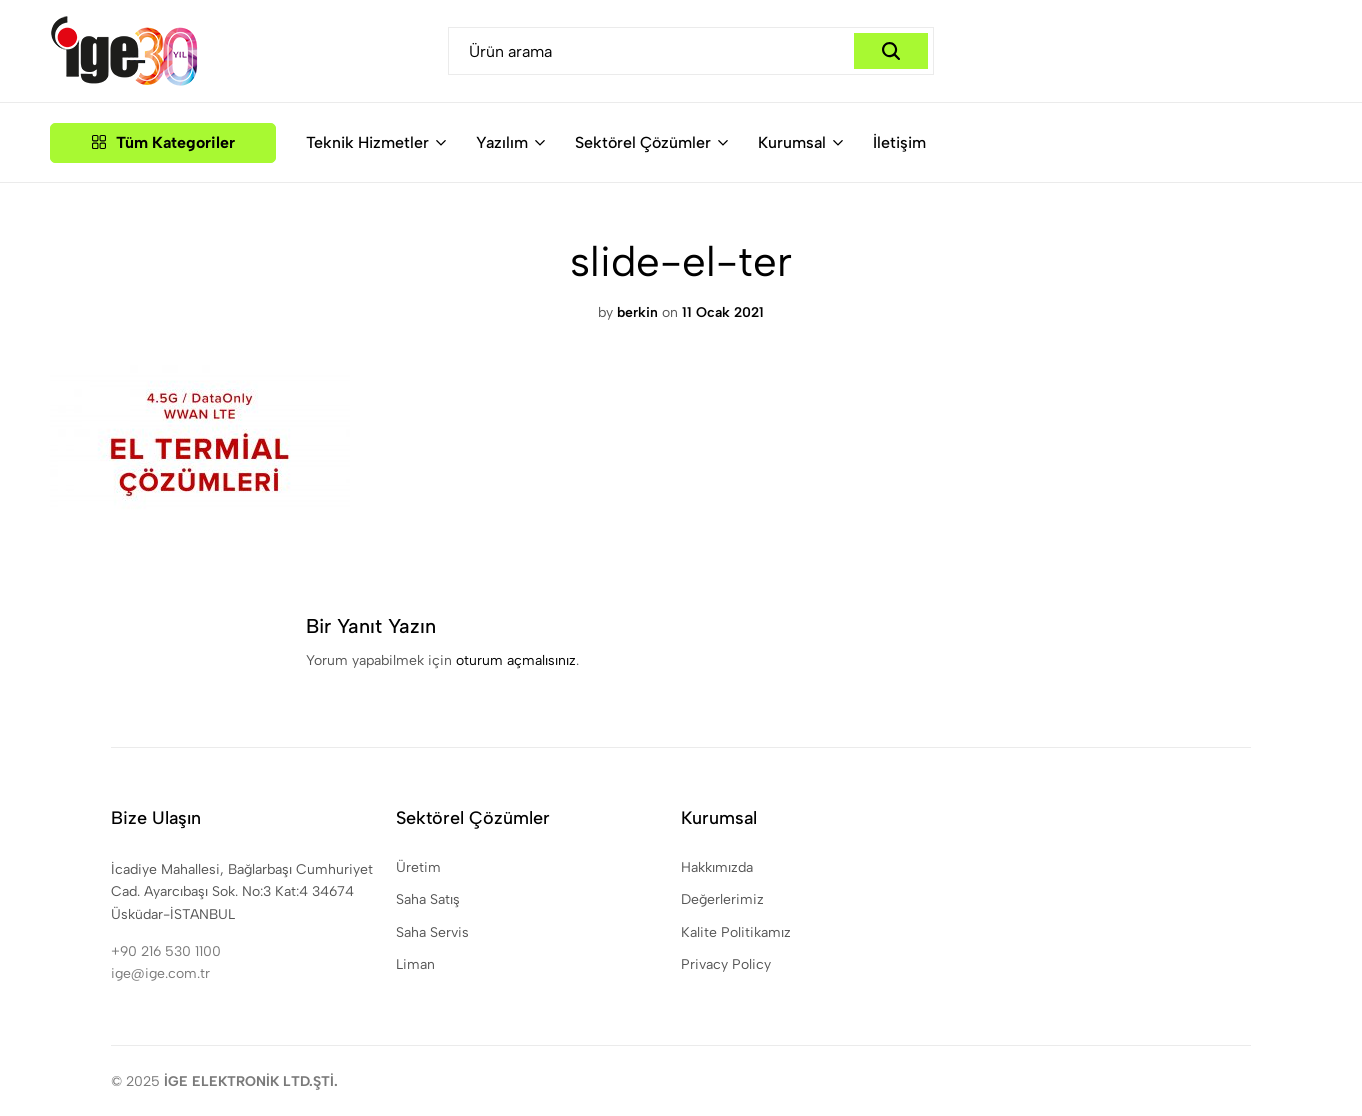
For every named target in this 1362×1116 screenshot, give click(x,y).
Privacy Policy (726, 964)
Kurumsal (792, 142)
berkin (637, 312)
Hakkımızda (717, 867)
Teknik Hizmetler (367, 142)
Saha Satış (428, 899)
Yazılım (502, 142)
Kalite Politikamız (736, 932)
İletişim (899, 142)
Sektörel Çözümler (643, 142)
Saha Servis (432, 932)
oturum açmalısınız (516, 660)
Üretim (418, 867)
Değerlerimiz (722, 899)
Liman (415, 964)
